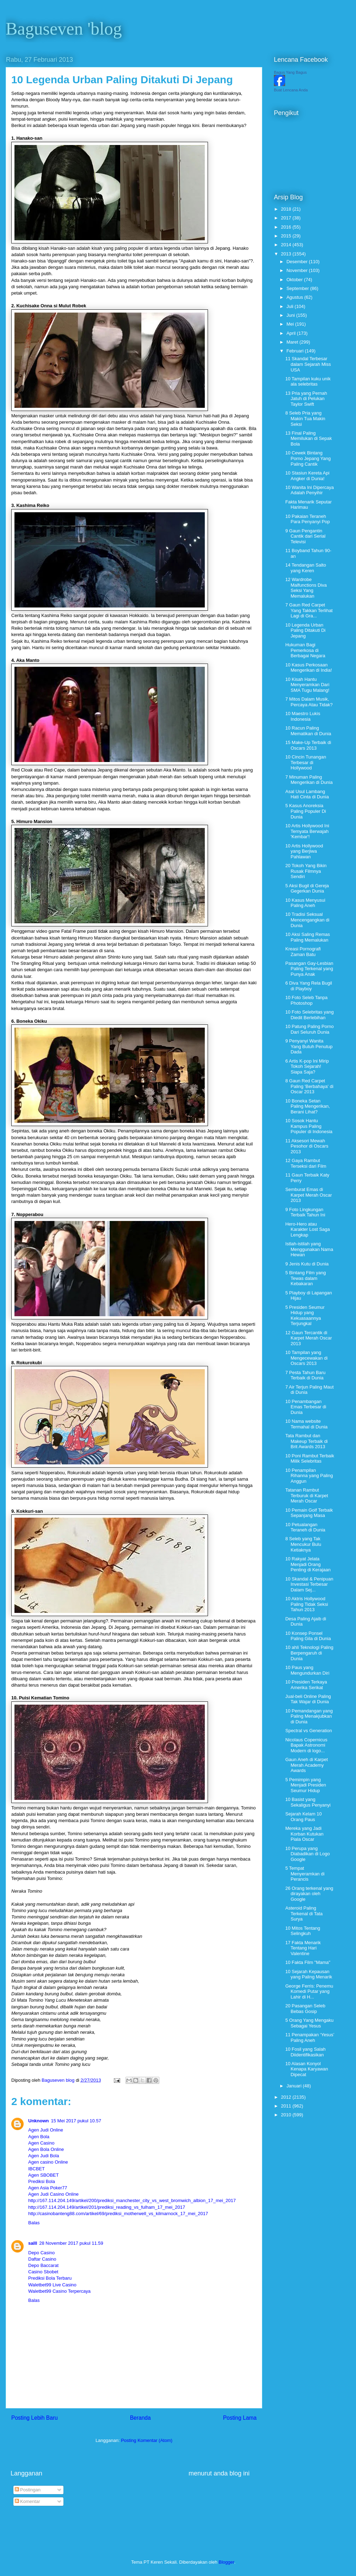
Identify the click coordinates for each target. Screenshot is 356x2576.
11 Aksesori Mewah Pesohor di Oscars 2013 (306, 1146)
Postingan (28, 2489)
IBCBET (36, 2168)
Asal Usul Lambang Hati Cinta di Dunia (307, 794)
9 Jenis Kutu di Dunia (307, 1263)
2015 (287, 235)
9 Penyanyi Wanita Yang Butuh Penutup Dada (308, 1046)
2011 (287, 2106)
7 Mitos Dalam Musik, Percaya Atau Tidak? (308, 701)
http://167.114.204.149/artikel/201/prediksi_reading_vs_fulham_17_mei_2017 (106, 2207)
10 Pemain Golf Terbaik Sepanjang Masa (309, 1512)
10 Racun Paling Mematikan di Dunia (308, 730)
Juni (291, 315)
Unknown (38, 2120)
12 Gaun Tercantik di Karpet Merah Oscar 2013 (308, 1338)
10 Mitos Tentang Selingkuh (302, 1930)
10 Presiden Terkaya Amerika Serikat (306, 1684)
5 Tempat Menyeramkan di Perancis (304, 1874)
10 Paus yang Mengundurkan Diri (307, 1670)
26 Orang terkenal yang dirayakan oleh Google (309, 1894)
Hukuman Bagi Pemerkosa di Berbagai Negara (305, 650)
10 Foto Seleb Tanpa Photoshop (306, 1000)
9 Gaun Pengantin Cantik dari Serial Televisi (305, 536)
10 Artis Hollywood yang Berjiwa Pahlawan (304, 851)
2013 (287, 253)
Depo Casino (41, 2252)
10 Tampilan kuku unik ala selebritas (307, 381)
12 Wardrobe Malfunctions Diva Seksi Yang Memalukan (306, 588)
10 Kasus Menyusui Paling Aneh (305, 902)
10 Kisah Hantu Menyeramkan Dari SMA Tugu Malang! (307, 685)
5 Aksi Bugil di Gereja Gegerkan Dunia (307, 888)
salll (32, 2243)
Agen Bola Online (46, 2149)
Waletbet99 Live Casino (52, 2284)
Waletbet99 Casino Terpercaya (59, 2291)
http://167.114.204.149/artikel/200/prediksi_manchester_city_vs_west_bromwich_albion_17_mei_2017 (132, 2200)
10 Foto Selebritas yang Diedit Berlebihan (309, 1014)
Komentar (27, 2501)
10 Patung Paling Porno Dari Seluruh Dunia (309, 1029)
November (298, 270)
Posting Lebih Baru (34, 2418)
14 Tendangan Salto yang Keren (305, 567)
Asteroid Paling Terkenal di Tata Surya (304, 1913)
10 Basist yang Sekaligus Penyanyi (307, 1802)
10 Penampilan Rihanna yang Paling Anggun (309, 1476)
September (298, 288)
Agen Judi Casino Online (53, 2194)
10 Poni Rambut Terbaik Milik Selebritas (309, 1458)
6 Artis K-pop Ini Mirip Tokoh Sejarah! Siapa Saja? (307, 1066)
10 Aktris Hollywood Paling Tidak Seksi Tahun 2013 (306, 1604)
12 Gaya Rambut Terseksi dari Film (305, 1163)
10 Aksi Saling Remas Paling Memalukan (307, 937)
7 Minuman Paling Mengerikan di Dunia (308, 779)
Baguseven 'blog (64, 28)
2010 (287, 2114)
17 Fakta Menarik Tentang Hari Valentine (302, 1948)
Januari (295, 2085)
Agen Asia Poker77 (47, 2187)
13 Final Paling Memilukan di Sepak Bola (308, 438)
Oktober (295, 279)
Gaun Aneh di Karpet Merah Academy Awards (306, 1765)
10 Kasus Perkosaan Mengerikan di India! (308, 667)
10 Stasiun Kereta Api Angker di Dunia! (307, 475)
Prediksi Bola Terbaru (50, 2278)
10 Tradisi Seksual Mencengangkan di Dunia (307, 920)
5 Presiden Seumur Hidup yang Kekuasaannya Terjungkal (304, 1315)
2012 (287, 2097)
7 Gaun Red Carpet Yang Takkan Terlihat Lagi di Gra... (308, 610)
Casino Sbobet (43, 2271)
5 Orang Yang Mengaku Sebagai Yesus (309, 2023)
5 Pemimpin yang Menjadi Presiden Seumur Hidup (305, 1785)
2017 (287, 217)
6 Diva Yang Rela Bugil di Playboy (308, 985)
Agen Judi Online (45, 2130)
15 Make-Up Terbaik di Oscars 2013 (308, 745)
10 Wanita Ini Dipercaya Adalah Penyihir (309, 490)
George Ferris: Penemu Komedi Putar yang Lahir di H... (309, 1991)
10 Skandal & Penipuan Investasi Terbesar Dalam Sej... (309, 1584)
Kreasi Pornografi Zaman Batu (302, 951)
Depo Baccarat (43, 2265)
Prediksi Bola (41, 2181)
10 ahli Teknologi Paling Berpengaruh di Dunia (309, 1653)
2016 (287, 227)
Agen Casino (41, 2143)
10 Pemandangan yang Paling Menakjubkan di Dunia (308, 1716)
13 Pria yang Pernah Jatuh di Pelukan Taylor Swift (306, 399)
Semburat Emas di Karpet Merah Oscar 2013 (308, 1195)
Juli (291, 306)
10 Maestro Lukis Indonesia (302, 716)
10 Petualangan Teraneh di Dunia (305, 1527)
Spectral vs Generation (308, 1730)
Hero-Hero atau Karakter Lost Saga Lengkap (307, 1229)
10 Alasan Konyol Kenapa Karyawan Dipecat (306, 2069)
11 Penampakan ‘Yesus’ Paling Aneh (309, 2037)
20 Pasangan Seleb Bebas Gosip (305, 2008)
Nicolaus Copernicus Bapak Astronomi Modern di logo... (306, 1745)
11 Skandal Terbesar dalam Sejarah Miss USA (308, 364)
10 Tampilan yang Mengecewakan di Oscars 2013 (306, 1358)
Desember (298, 261)
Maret (293, 342)
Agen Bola (38, 2136)
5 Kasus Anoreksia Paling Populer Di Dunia (305, 811)
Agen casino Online (48, 2162)
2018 (287, 209)
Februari (296, 350)
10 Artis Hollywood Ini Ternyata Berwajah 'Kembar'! (307, 831)
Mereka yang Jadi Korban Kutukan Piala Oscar (304, 1834)
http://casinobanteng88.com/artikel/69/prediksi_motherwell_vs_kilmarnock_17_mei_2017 (118, 2213)
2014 (287, 244)
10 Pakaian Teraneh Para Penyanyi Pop (307, 519)
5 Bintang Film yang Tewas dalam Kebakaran (305, 1278)
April (292, 333)
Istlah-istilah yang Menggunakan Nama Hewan (309, 1249)
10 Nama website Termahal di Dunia (306, 1424)
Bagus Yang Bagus (290, 72)
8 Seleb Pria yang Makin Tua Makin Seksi (305, 418)
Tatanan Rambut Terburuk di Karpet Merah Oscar (306, 1495)
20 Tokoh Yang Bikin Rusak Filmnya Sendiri (305, 871)
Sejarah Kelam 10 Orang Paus (303, 1816)
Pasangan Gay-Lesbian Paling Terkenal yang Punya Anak (309, 969)
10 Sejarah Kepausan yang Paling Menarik (308, 1974)
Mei (291, 324)
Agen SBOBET (43, 2175)
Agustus (296, 297)
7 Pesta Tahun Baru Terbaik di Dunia (305, 1375)
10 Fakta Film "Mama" (307, 1962)
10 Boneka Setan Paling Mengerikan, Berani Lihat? (307, 1106)
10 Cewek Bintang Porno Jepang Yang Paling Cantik (308, 458)
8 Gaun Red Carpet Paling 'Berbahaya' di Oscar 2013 (309, 1086)
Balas (34, 2222)
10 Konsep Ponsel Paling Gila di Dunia (308, 1636)
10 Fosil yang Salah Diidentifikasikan (305, 2051)
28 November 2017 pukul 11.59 (71, 2243)
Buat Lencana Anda (291, 90)
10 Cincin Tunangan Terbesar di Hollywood (305, 762)
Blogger (226, 2562)
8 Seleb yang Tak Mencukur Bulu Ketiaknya (303, 1544)
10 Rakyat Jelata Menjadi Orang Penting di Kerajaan (307, 1564)
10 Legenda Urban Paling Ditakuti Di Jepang (305, 630)
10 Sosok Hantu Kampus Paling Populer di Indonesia (308, 1126)
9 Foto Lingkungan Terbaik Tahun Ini (305, 1212)
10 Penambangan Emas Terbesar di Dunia (305, 1407)
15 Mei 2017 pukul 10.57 (76, 2120)
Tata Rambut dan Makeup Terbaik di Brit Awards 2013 (306, 1441)
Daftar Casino (42, 2259)
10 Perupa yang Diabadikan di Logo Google (307, 1854)
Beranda (140, 2418)
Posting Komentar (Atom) (146, 2440)
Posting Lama (240, 2418)
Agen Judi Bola (43, 2155)
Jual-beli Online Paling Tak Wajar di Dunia (308, 1699)
